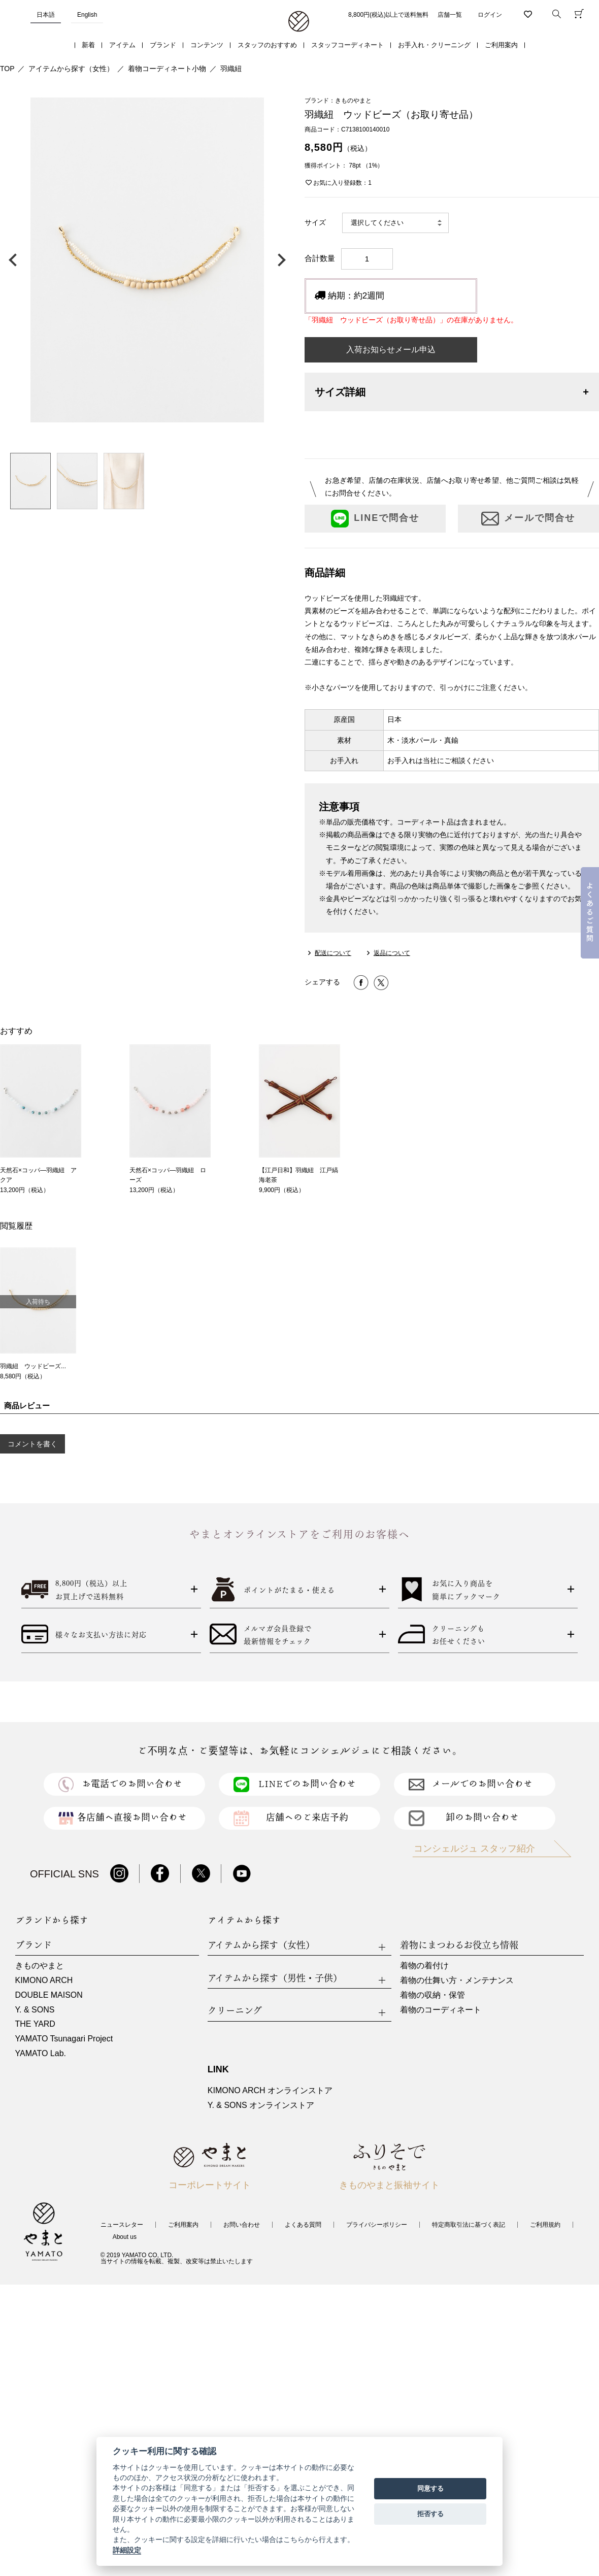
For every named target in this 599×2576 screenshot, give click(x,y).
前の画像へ (15, 259)
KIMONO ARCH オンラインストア (270, 2090)
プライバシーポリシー (376, 2224)
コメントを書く (32, 1444)
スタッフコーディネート (347, 45)
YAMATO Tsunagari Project (64, 2038)
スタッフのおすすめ (267, 45)
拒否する (430, 2514)
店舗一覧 (450, 14)
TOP (7, 68)
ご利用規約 (545, 2224)
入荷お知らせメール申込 (391, 349)
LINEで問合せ (375, 518)
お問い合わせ (241, 2224)
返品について (392, 952)
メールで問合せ (528, 518)
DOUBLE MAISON (49, 1995)
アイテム (122, 45)
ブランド (163, 45)
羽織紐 (231, 68)
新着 (88, 45)
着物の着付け (424, 1965)
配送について (333, 952)
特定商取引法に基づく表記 (468, 2224)
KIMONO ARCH (44, 1980)
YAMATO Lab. (40, 2053)
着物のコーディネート (440, 2009)
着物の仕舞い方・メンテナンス (457, 1980)
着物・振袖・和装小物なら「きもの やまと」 (299, 22)
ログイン (490, 14)
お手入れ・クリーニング (434, 45)
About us (125, 2236)
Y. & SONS (35, 2009)
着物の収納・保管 (432, 1995)
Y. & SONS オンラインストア (261, 2105)
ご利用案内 (501, 45)
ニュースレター (122, 2224)
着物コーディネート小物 (167, 68)
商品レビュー (27, 1405)
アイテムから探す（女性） (71, 68)
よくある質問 (303, 2224)
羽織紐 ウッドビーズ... (33, 1366)
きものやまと (39, 1965)
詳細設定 (127, 2550)
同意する (430, 2488)
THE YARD (35, 2024)
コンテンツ (206, 45)
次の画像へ (279, 259)
